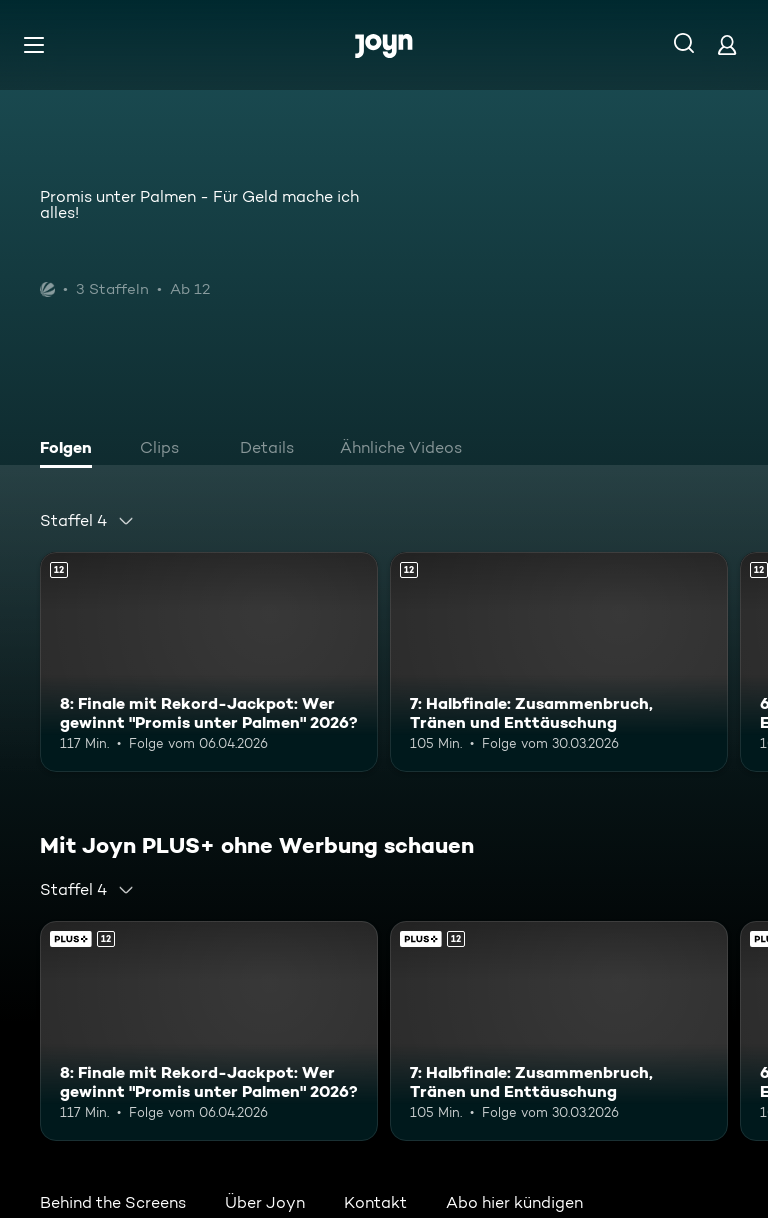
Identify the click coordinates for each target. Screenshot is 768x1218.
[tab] (71, 450)
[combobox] (87, 521)
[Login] (727, 44)
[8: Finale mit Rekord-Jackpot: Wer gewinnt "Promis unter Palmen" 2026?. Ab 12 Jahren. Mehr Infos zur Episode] (209, 662)
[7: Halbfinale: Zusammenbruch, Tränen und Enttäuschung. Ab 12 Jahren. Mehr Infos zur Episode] (559, 662)
